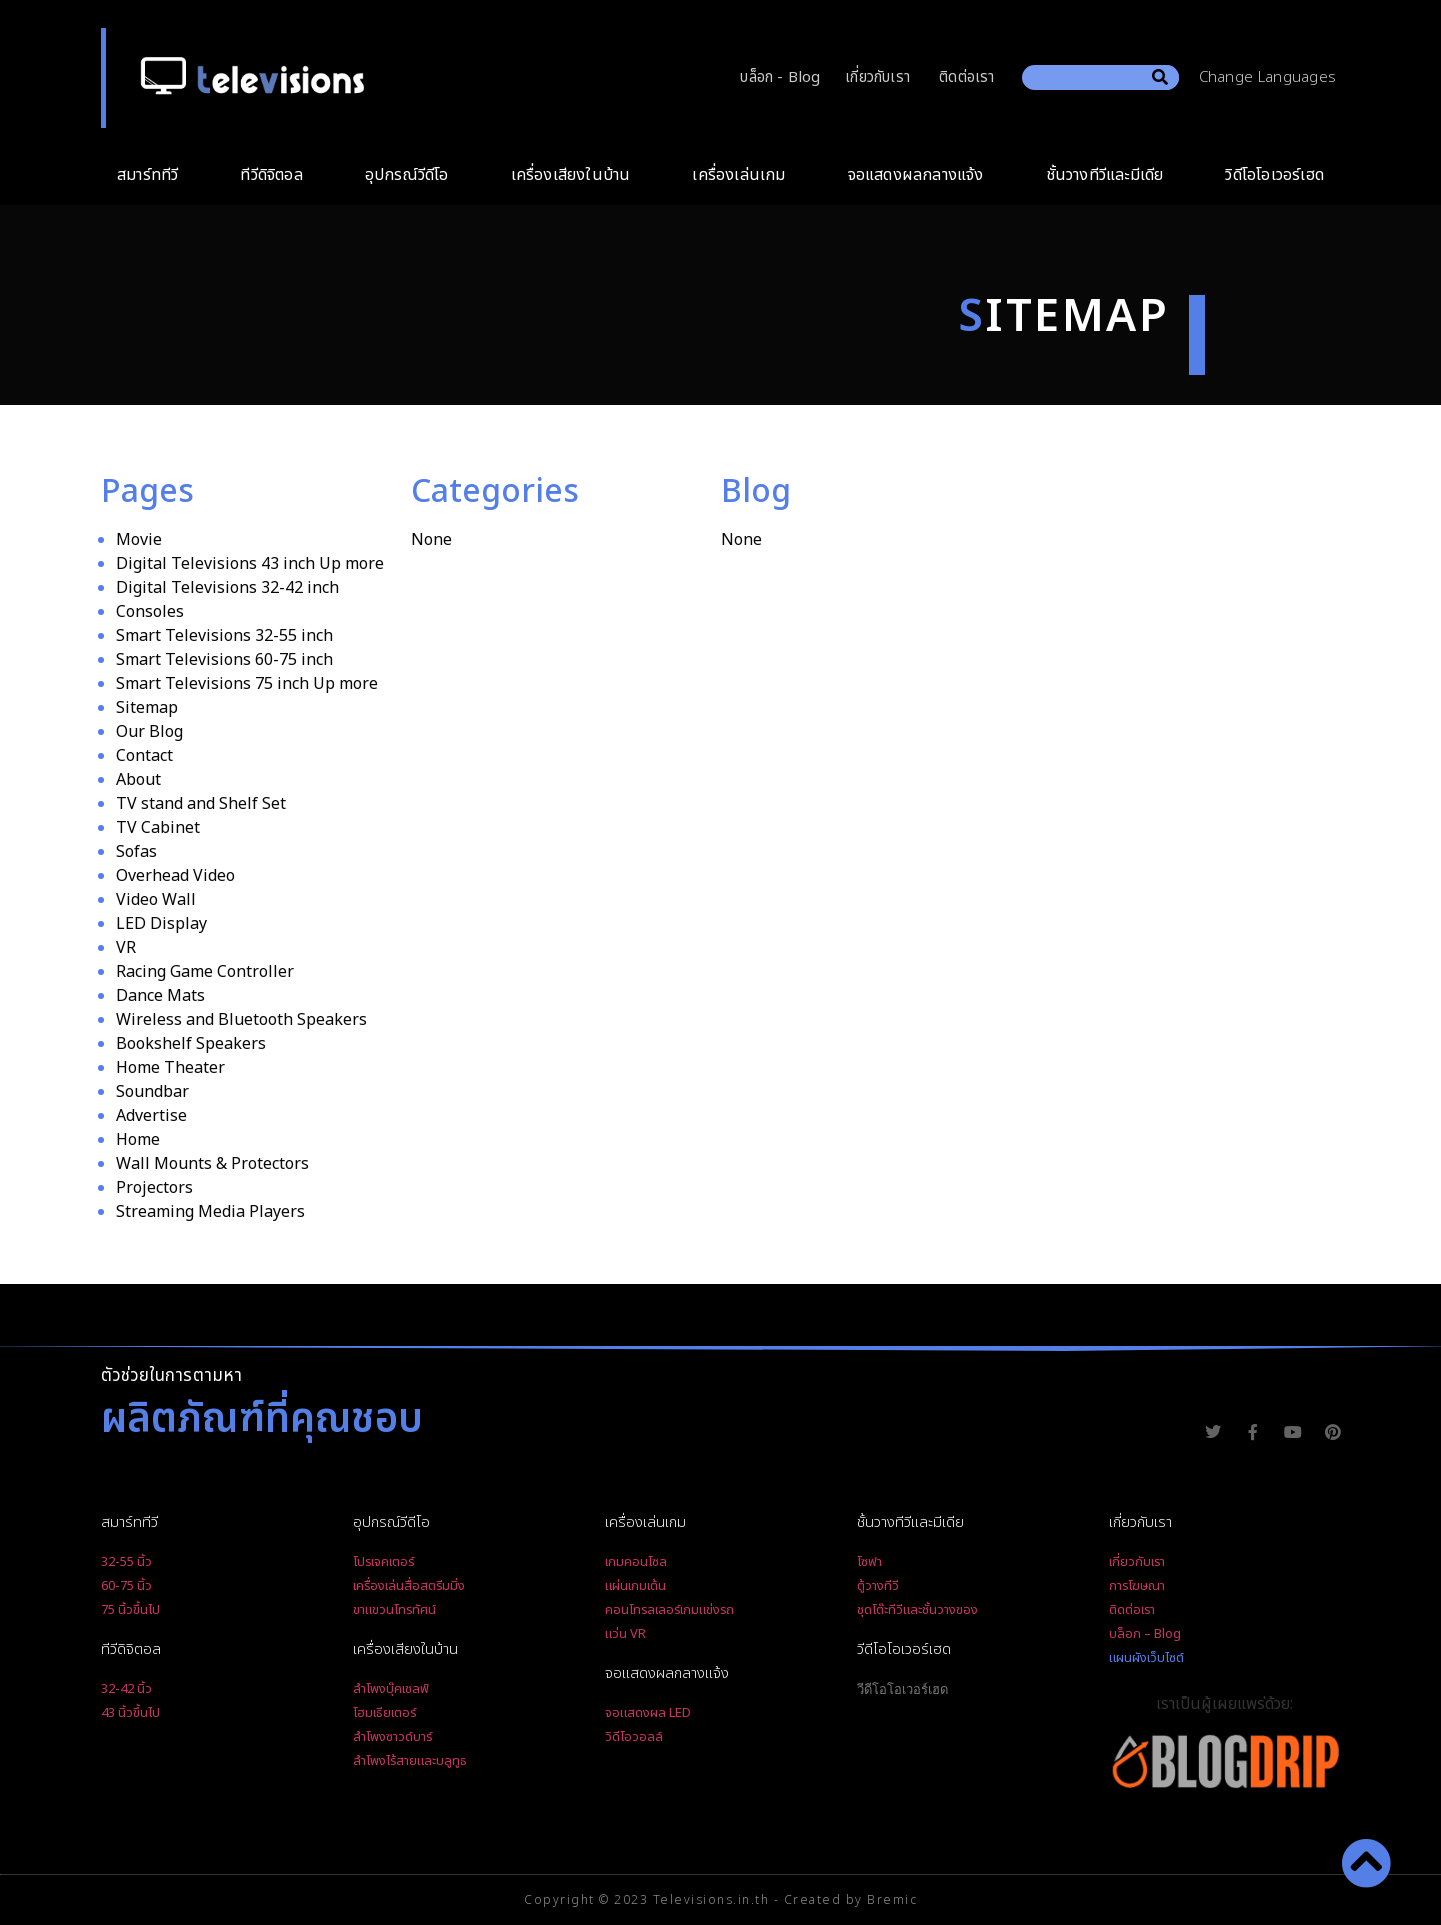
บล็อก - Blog (780, 77)
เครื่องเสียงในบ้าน (576, 175)
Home (138, 1140)
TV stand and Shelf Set (201, 804)
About (138, 780)
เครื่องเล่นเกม (743, 175)
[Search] (1160, 77)
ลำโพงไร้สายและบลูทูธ (410, 1761)
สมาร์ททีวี (152, 175)
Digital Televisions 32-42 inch (227, 588)
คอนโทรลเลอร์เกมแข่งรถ (669, 1610)
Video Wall (156, 900)
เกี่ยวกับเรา (877, 77)
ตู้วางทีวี (878, 1586)
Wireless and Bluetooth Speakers (241, 1020)
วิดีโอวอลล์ (634, 1737)
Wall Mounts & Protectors (212, 1164)
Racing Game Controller (205, 972)
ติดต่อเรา (966, 77)
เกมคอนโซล (636, 1562)
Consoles (150, 612)
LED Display (161, 924)
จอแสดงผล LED (648, 1713)
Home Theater (170, 1068)
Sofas (136, 852)
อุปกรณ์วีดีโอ (412, 175)
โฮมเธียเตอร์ (384, 1713)
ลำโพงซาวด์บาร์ (392, 1737)
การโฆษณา (1137, 1586)
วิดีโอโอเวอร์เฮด (1274, 175)
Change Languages (1273, 77)
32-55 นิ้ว (126, 1562)
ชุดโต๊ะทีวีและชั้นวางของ (917, 1610)
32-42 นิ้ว (126, 1689)
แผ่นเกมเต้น (635, 1586)
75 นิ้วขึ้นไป (130, 1610)
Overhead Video (175, 876)
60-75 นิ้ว (126, 1586)
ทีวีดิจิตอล (276, 175)
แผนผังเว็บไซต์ (1146, 1658)
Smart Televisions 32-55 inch (224, 636)
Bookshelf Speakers (191, 1044)
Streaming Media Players (210, 1212)
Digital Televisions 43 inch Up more (250, 564)
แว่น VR (625, 1634)
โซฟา (869, 1562)
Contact (144, 756)
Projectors (154, 1188)
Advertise (151, 1116)
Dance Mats (160, 996)
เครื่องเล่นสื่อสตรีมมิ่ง (409, 1586)
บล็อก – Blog (1145, 1634)
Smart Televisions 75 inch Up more (247, 684)
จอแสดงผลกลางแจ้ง (921, 175)
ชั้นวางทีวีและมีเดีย (1110, 175)
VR (126, 948)
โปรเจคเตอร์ (383, 1562)
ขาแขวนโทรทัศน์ (394, 1610)
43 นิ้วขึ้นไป (130, 1713)
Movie (139, 540)
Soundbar (152, 1092)
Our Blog (149, 732)
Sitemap (147, 708)
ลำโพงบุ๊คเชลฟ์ (391, 1689)
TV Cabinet (158, 828)
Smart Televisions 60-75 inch (224, 660)
